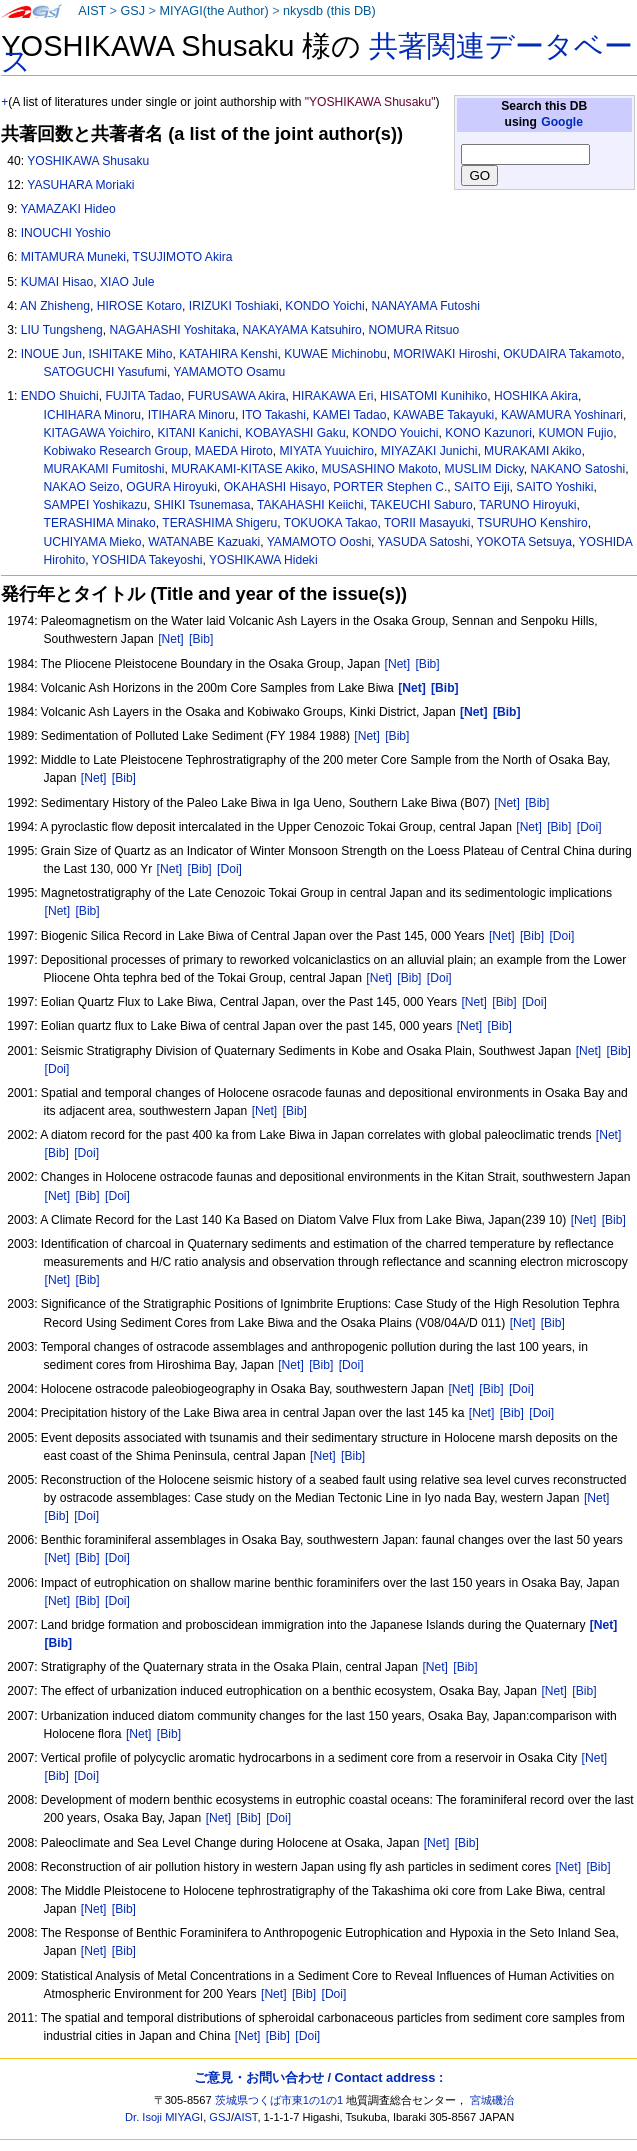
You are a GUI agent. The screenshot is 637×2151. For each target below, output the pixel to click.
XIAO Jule (127, 282)
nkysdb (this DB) (329, 11)
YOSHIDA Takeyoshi (147, 560)
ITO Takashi (274, 415)
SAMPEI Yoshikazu (96, 505)
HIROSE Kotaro (139, 306)
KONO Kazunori (488, 433)
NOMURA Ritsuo (414, 330)
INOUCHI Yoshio (66, 233)
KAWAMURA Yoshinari (562, 415)
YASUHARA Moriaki (80, 185)
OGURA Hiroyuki (171, 487)
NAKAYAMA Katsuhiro (302, 330)
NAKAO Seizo (82, 487)
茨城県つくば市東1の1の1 (279, 2100)
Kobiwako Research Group (116, 451)
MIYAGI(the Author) (213, 11)
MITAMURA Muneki (73, 257)
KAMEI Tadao (350, 415)
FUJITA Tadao (143, 396)
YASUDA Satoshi (424, 542)
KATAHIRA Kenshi (228, 354)
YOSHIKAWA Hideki (263, 560)
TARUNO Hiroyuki (527, 505)
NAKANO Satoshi (577, 469)
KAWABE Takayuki (443, 415)
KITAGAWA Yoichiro (97, 433)
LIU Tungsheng (62, 330)
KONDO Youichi (395, 433)
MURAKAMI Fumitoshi (104, 469)
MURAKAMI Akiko (532, 451)
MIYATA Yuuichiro (327, 451)
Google (562, 122)
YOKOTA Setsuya (524, 542)
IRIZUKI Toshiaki (234, 306)
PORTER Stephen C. (390, 487)
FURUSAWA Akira (237, 396)
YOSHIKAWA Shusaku (88, 161)
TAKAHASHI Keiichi (310, 505)
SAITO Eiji (482, 487)
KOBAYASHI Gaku (295, 433)
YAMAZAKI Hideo (67, 209)
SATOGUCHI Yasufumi (105, 372)
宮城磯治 (492, 2100)
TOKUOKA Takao (331, 523)
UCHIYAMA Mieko (93, 542)
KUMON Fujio (576, 433)
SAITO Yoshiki (554, 487)
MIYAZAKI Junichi (429, 451)
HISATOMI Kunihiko (433, 396)
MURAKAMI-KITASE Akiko (243, 469)
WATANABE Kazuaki (204, 542)
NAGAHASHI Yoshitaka (172, 330)
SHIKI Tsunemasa (202, 505)
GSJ (132, 11)
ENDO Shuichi (60, 396)
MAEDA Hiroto (234, 451)
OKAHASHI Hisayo (275, 487)
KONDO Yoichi (324, 306)
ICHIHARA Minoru (92, 415)
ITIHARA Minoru (191, 415)
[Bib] (201, 639)
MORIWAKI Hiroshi (444, 354)
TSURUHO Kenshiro (532, 523)
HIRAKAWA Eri (332, 396)
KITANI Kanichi (197, 433)
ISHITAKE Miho (131, 354)
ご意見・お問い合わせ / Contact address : (318, 2077)
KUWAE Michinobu (335, 354)
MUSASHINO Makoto (380, 469)
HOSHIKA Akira (536, 396)
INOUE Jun (51, 354)
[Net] (171, 639)
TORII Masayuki (427, 523)
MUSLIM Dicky (484, 469)
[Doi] (589, 827)
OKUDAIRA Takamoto (562, 354)
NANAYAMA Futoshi (425, 306)
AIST (92, 11)
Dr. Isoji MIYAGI (164, 2117)
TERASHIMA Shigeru (219, 523)
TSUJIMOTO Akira (183, 257)
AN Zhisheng (55, 306)
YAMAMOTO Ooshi (319, 542)
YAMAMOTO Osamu (230, 372)
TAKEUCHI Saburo (421, 505)
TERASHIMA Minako (100, 523)
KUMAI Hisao (57, 282)
